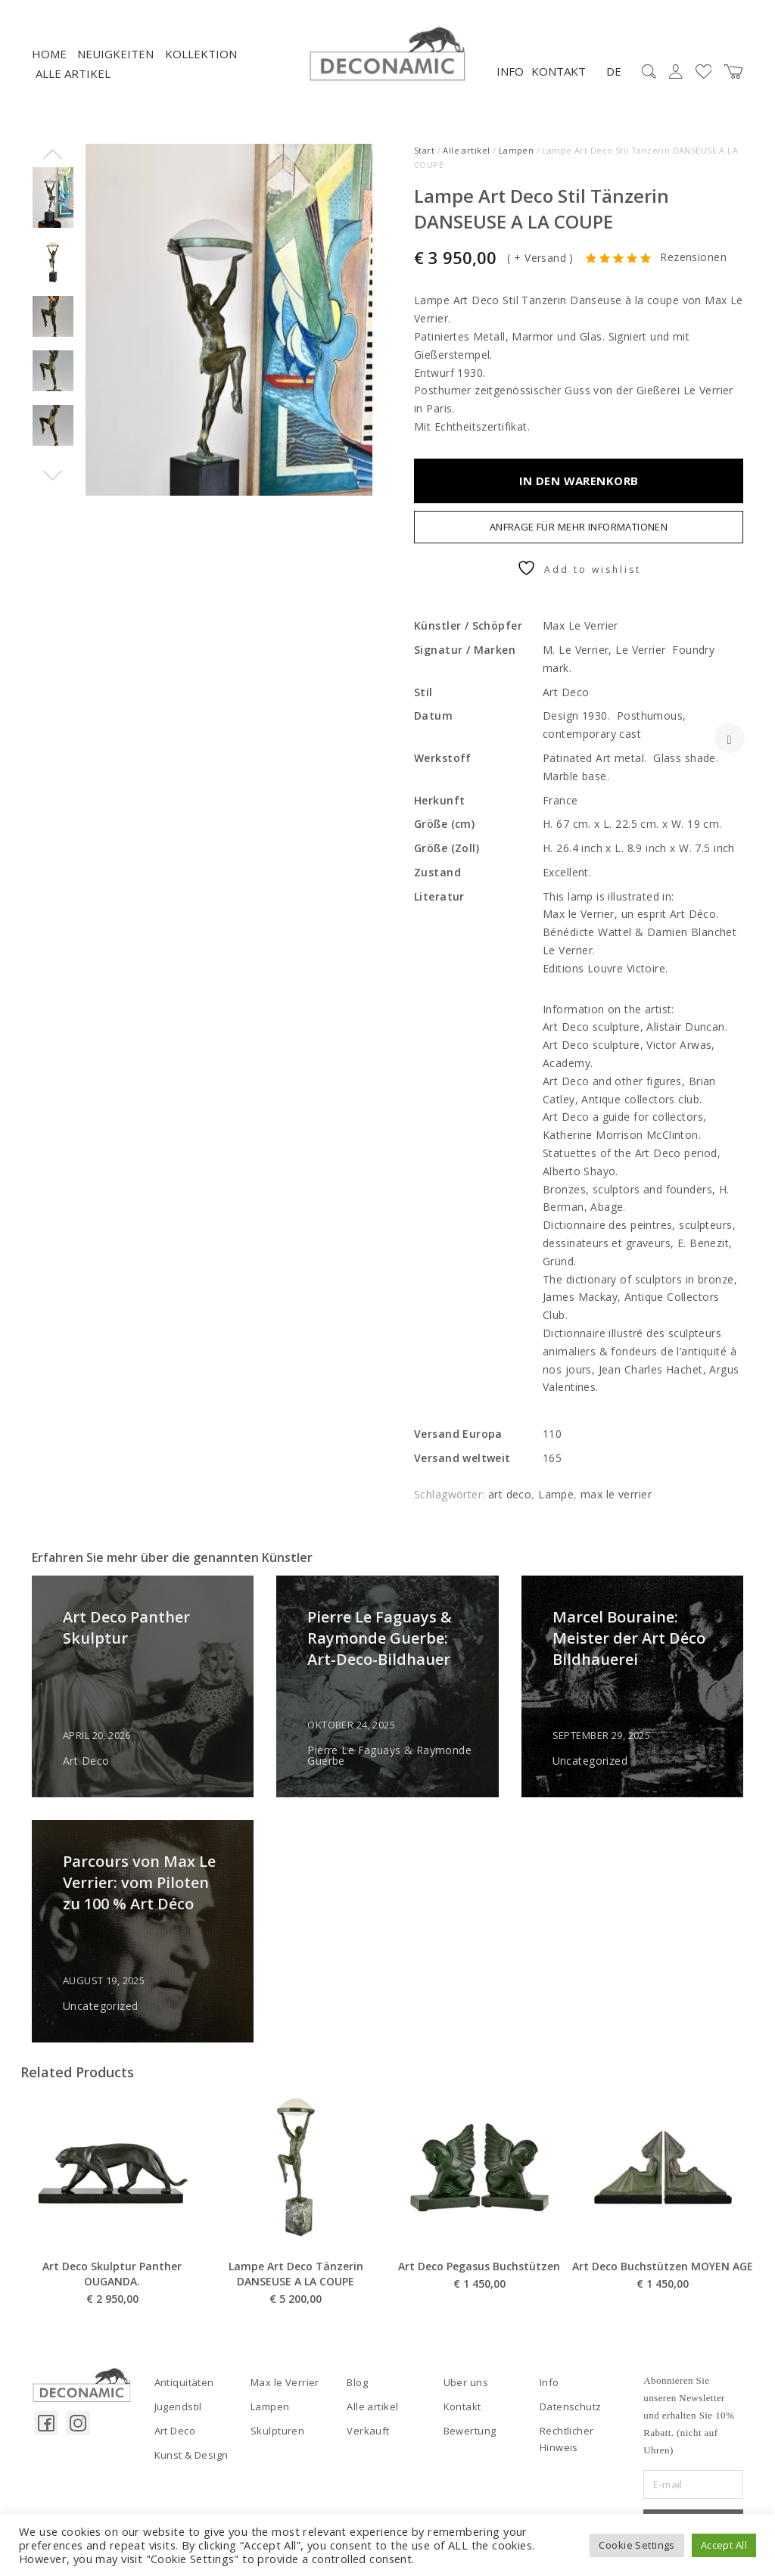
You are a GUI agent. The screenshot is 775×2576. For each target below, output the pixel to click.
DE (613, 71)
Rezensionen (693, 257)
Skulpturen (277, 2431)
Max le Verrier (285, 2382)
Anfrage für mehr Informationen (579, 527)
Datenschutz (571, 2406)
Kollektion (201, 53)
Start (424, 150)
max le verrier (616, 1494)
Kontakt (558, 71)
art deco (509, 1494)
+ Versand (540, 257)
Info (510, 71)
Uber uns (466, 2382)
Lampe (556, 1494)
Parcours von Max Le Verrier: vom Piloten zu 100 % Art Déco (139, 1882)
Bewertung (470, 2431)
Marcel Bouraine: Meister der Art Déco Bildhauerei (628, 1638)
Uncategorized (589, 1761)
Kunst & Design (191, 2455)
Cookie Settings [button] (636, 2545)
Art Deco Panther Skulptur (126, 1627)
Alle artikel (73, 73)
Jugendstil (178, 2406)
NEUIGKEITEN (115, 53)
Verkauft (368, 2431)
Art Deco (86, 1761)
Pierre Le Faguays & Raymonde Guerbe (389, 1755)
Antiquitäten (184, 2382)
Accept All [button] (724, 2545)
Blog (357, 2382)
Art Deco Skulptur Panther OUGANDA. (112, 2314)
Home (49, 53)
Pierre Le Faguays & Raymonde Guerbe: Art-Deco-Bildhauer (379, 1638)
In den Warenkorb (579, 480)
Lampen (516, 150)
